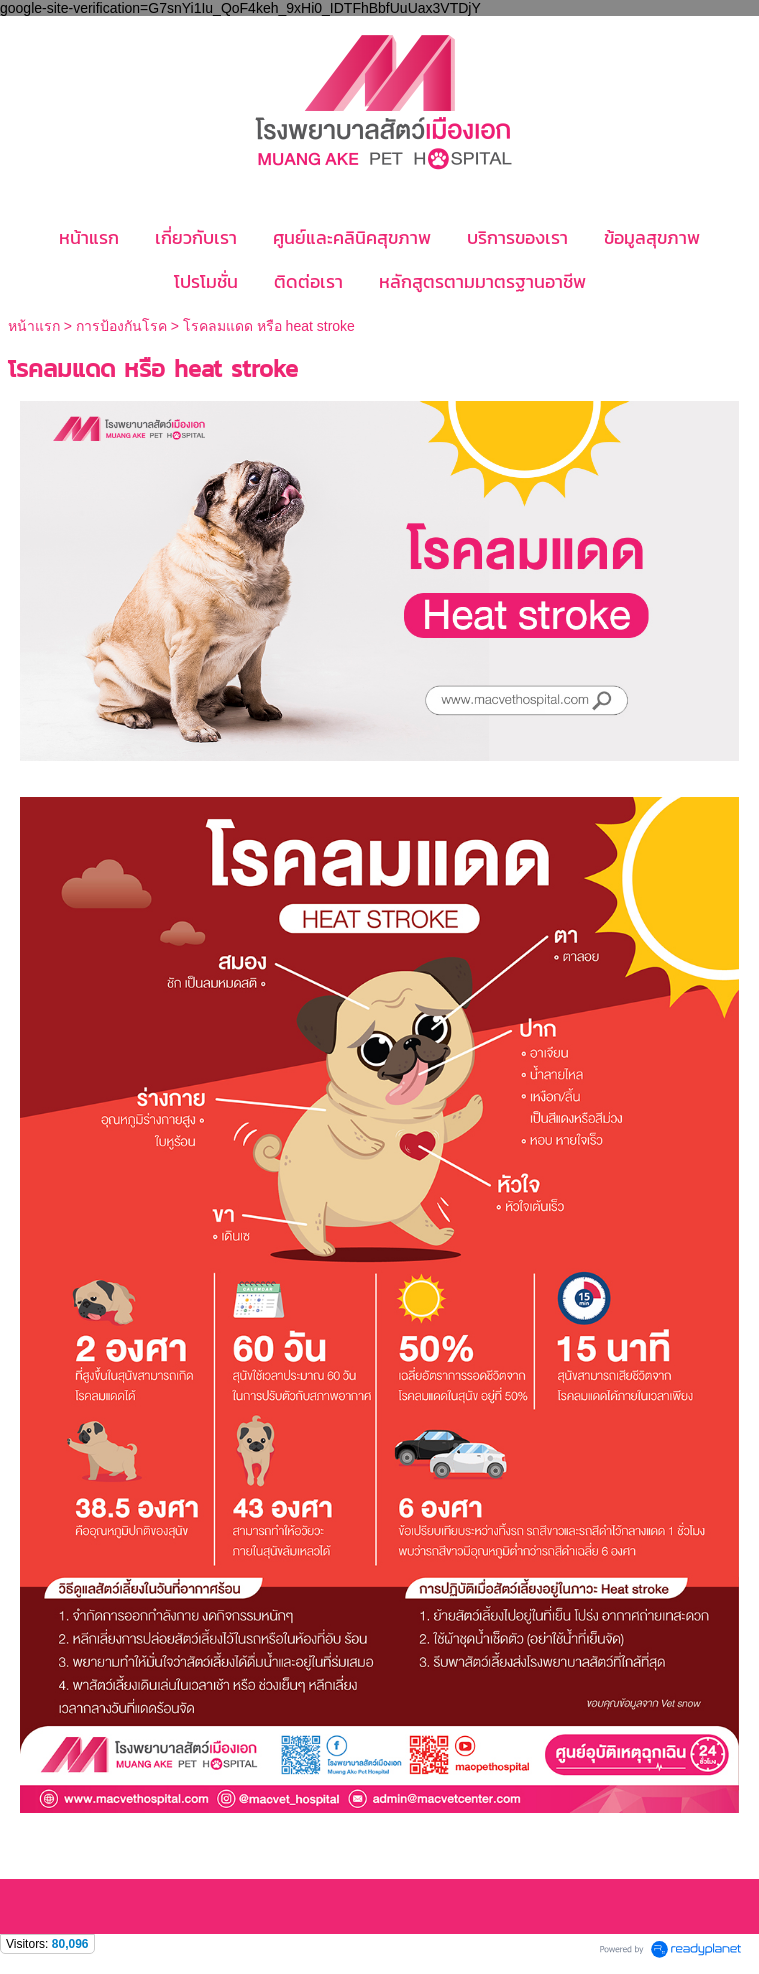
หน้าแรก (36, 326)
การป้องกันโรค (121, 326)
